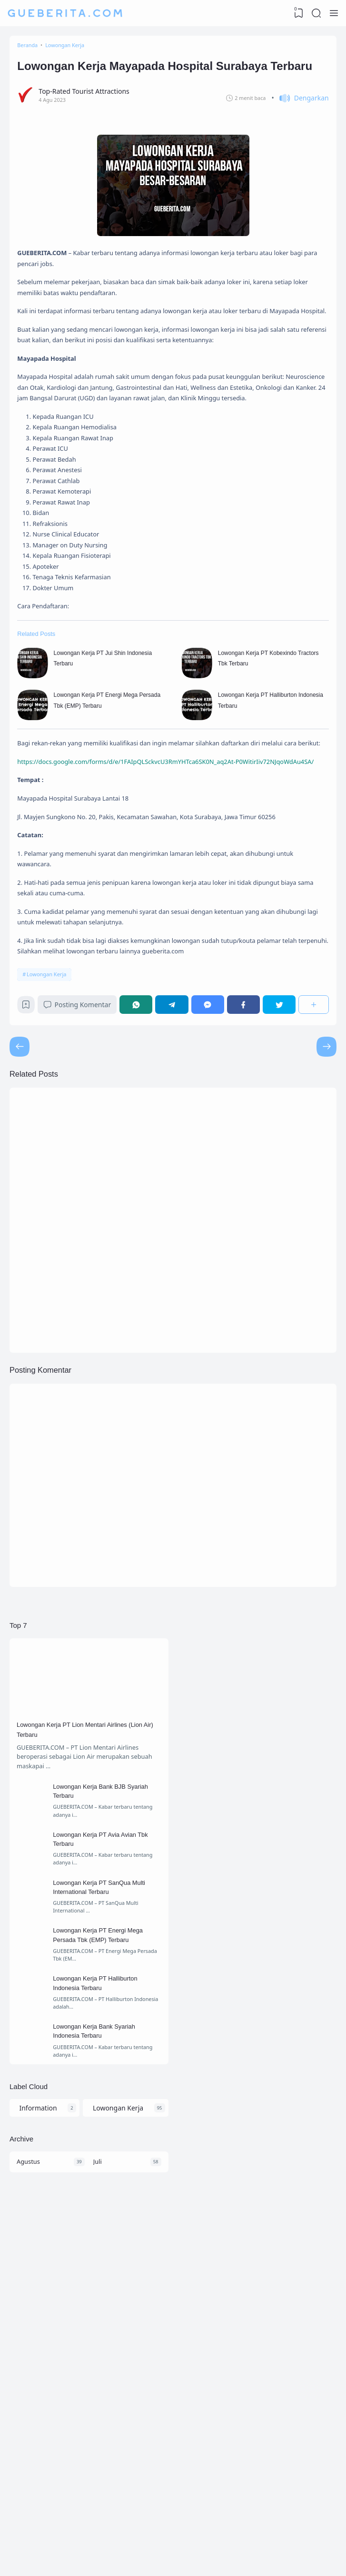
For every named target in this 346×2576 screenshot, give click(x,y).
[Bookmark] (30, 1218)
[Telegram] (177, 1216)
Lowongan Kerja (49, 1182)
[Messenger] (211, 1216)
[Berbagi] (312, 1216)
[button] (297, 129)
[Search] (315, 13)
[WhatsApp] (143, 1216)
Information (37, 2422)
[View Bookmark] (296, 13)
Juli (98, 2483)
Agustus (30, 2483)
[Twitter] (280, 1216)
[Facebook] (245, 1216)
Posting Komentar (83, 1215)
